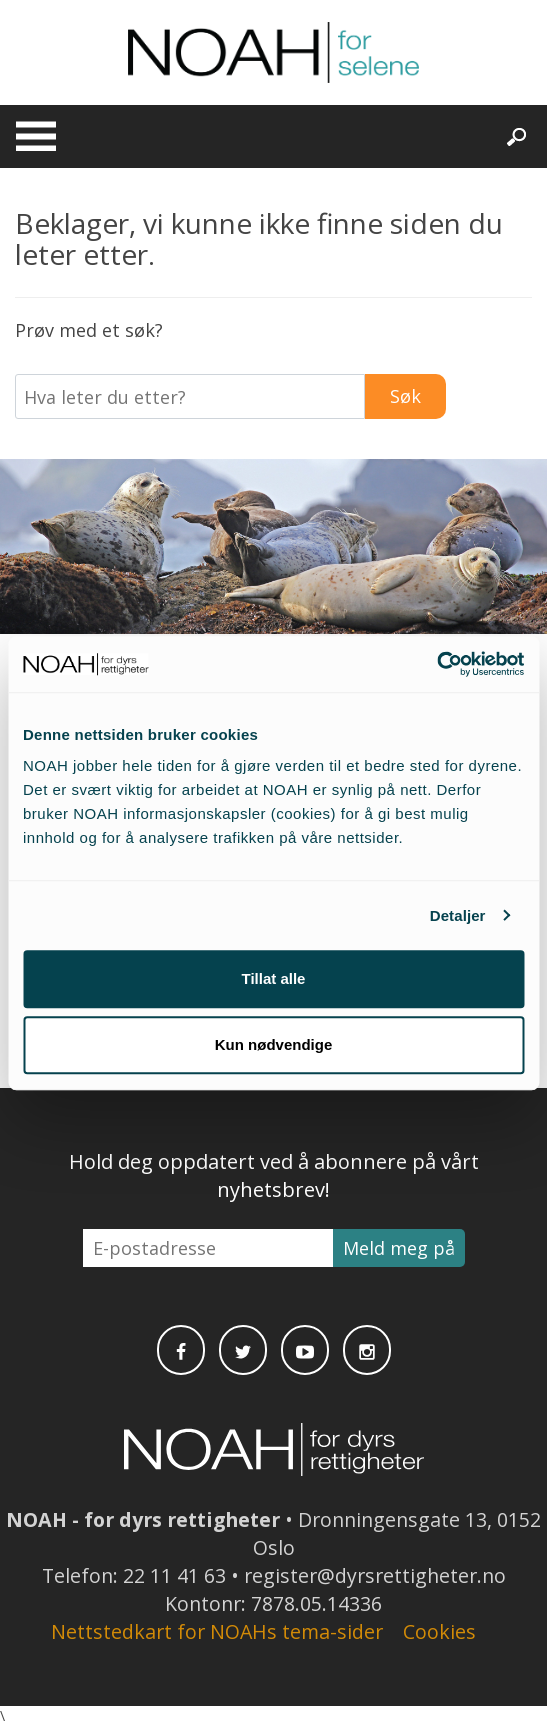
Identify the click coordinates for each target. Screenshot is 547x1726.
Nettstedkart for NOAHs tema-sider (217, 1631)
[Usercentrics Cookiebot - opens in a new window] (436, 664)
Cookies (439, 1631)
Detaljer (458, 915)
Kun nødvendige (274, 1044)
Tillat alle (274, 978)
